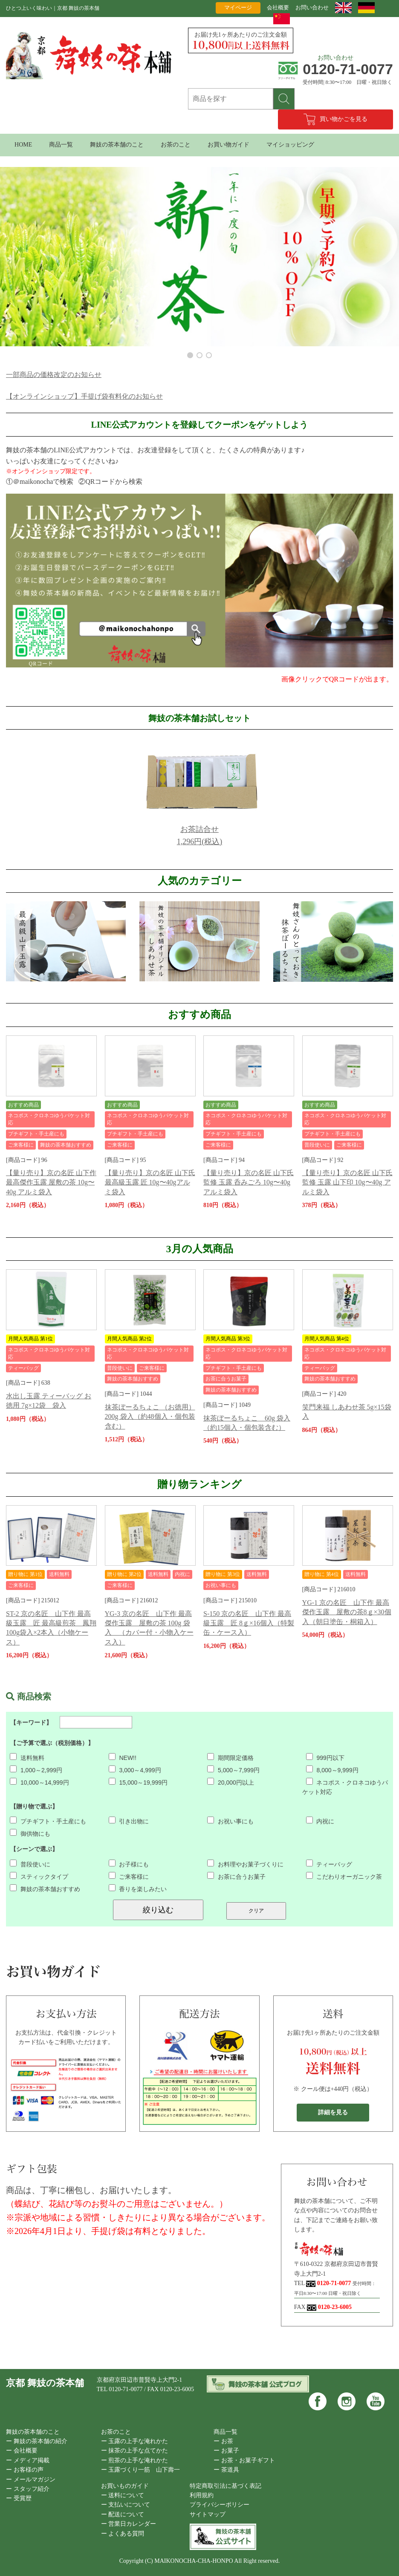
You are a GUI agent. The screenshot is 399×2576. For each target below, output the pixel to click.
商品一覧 (61, 144)
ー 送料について (123, 2495)
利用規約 (202, 2495)
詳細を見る (333, 2112)
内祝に (320, 1821)
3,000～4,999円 (135, 1770)
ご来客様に (129, 1876)
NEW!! (122, 1757)
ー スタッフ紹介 (27, 2489)
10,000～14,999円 (39, 1782)
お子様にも (129, 1864)
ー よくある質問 (123, 2533)
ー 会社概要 (22, 2450)
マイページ (238, 7)
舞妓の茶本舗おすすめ (45, 1889)
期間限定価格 (230, 1757)
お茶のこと (176, 144)
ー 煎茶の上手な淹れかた (134, 2460)
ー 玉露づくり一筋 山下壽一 (140, 2470)
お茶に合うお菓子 (236, 1876)
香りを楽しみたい (138, 1889)
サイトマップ (208, 2514)
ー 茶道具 (226, 2470)
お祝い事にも (230, 1821)
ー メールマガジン (30, 2479)
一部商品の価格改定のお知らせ (53, 374)
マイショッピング (290, 144)
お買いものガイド (125, 2486)
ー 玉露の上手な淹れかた (134, 2441)
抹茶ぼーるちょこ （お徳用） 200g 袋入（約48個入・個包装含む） (150, 1416)
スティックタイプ (39, 1876)
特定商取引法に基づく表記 (225, 2486)
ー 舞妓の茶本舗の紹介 (36, 2441)
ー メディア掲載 (27, 2460)
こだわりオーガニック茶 (344, 1876)
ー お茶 (223, 2441)
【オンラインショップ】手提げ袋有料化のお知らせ (84, 396)
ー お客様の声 (24, 2470)
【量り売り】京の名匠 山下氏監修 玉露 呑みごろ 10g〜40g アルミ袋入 (248, 1182)
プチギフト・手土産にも (48, 1821)
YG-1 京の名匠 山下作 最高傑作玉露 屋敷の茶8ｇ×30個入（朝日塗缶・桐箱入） (346, 1612)
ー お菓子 (226, 2450)
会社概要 (278, 7)
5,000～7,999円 (233, 1770)
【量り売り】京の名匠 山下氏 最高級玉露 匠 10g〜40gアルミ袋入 (150, 1182)
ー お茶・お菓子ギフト (244, 2460)
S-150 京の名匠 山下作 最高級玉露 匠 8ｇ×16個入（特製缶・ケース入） (248, 1623)
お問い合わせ (312, 7)
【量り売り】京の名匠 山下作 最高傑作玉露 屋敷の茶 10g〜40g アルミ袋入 (51, 1182)
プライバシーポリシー (219, 2504)
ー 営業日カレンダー (128, 2524)
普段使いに (30, 1864)
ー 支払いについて (125, 2504)
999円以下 (325, 1757)
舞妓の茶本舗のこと (117, 144)
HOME (23, 144)
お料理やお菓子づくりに (245, 1864)
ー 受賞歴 (19, 2498)
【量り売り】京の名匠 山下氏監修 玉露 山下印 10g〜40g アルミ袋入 (347, 1182)
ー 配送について (123, 2514)
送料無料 (27, 1757)
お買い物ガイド (228, 144)
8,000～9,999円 (332, 1770)
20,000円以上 (230, 1782)
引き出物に (129, 1821)
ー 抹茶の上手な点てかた (134, 2450)
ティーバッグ (329, 1864)
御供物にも (30, 1833)
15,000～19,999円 (138, 1782)
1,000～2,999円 (36, 1770)
